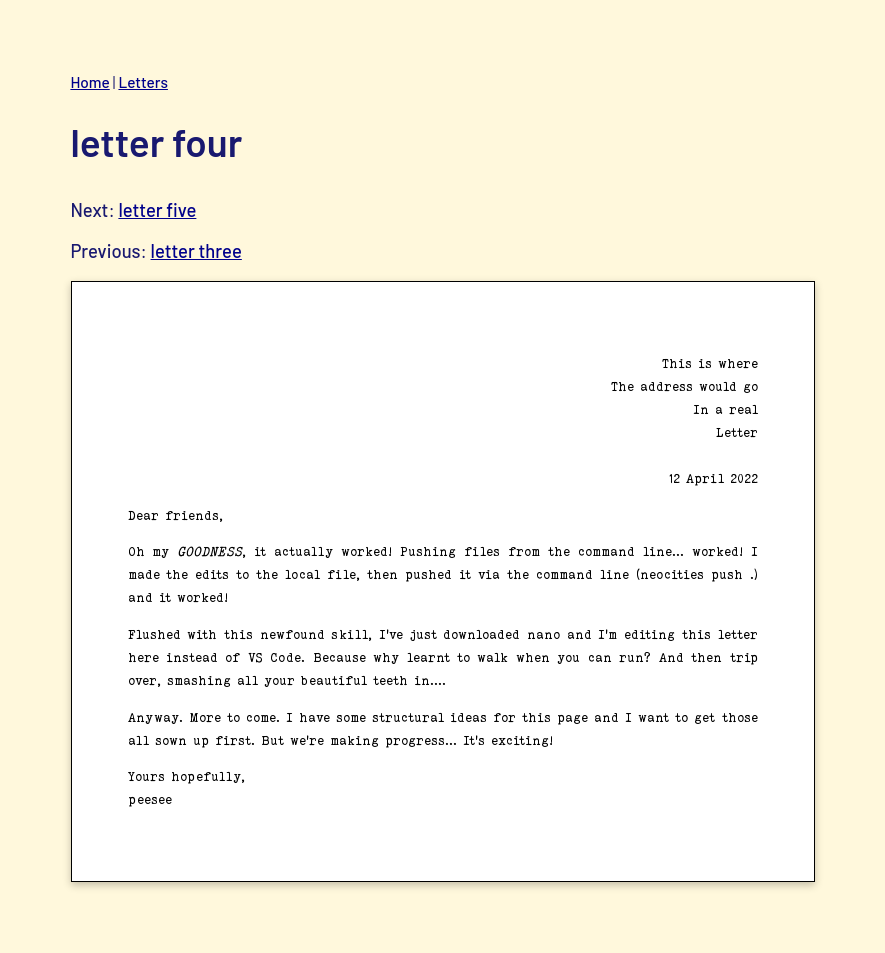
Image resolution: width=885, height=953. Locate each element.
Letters (142, 82)
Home (89, 82)
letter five (157, 210)
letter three (196, 251)
